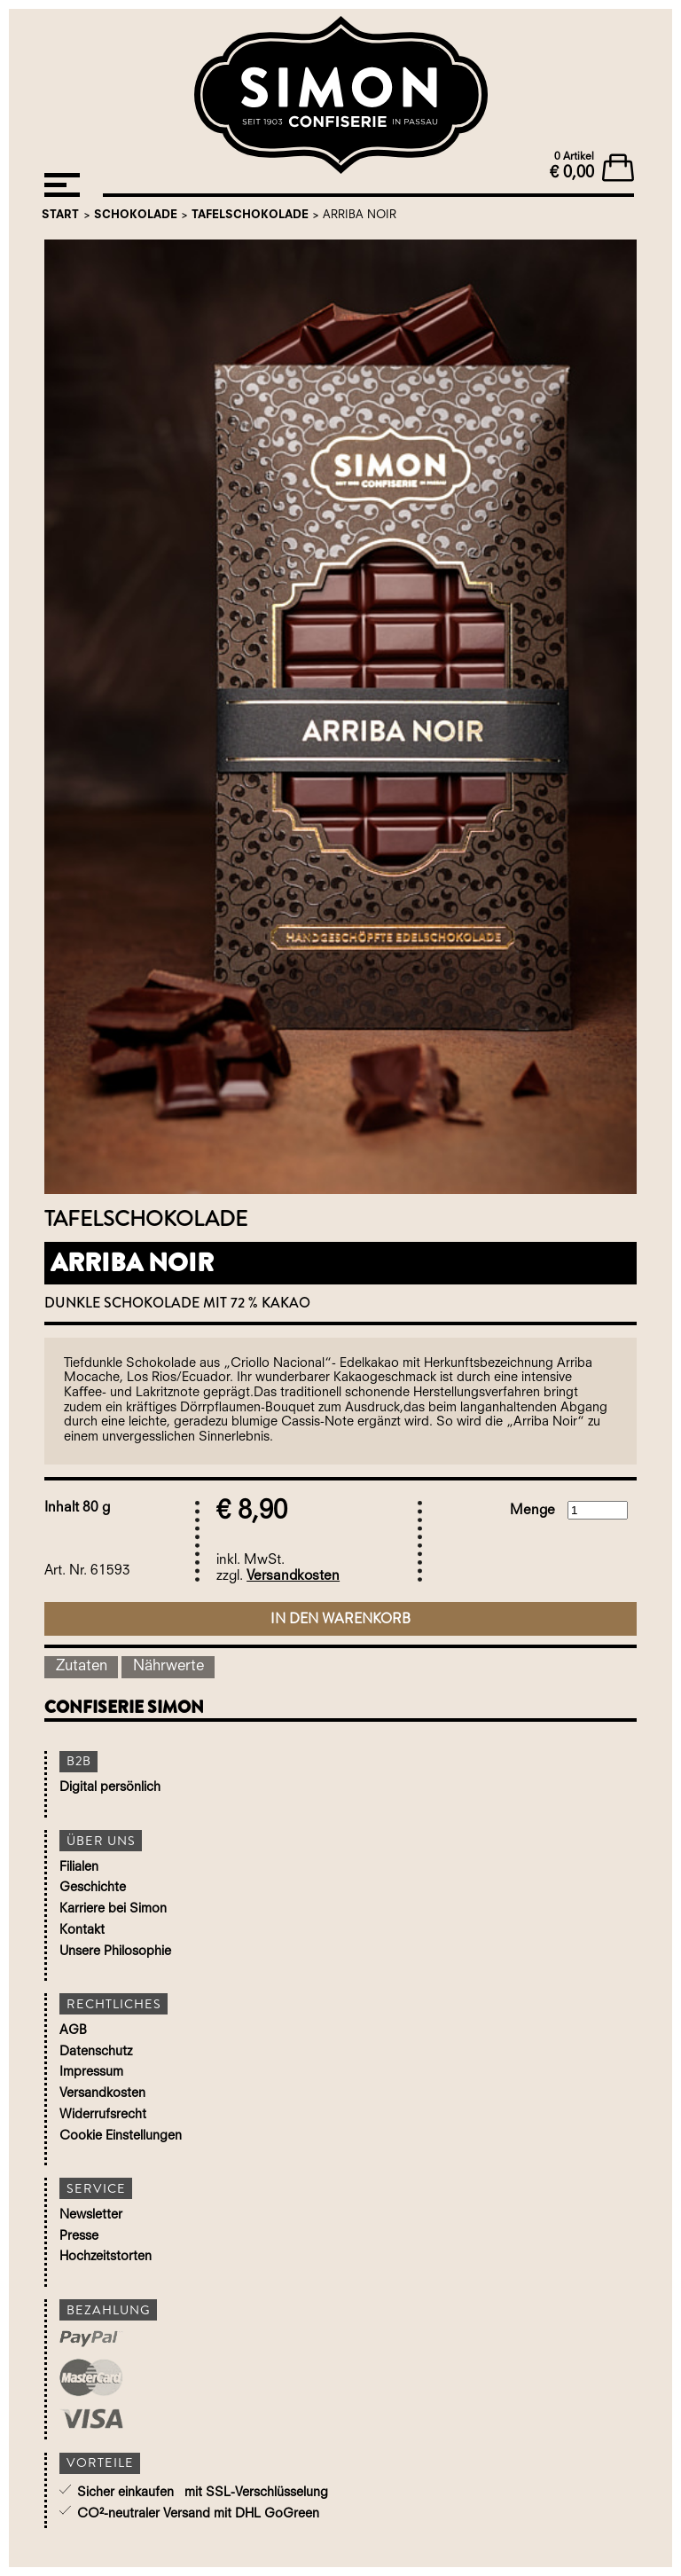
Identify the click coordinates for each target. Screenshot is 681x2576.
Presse (78, 2236)
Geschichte (92, 1888)
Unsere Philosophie (115, 1952)
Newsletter (90, 2215)
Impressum (91, 2072)
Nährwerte (168, 1666)
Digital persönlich (109, 1788)
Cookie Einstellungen (120, 2136)
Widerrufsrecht (102, 2115)
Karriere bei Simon (113, 1909)
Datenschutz (95, 2052)
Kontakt (82, 1930)
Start (60, 215)
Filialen (78, 1867)
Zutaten (81, 1666)
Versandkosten (293, 1576)
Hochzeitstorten (105, 2257)
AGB (73, 2031)
